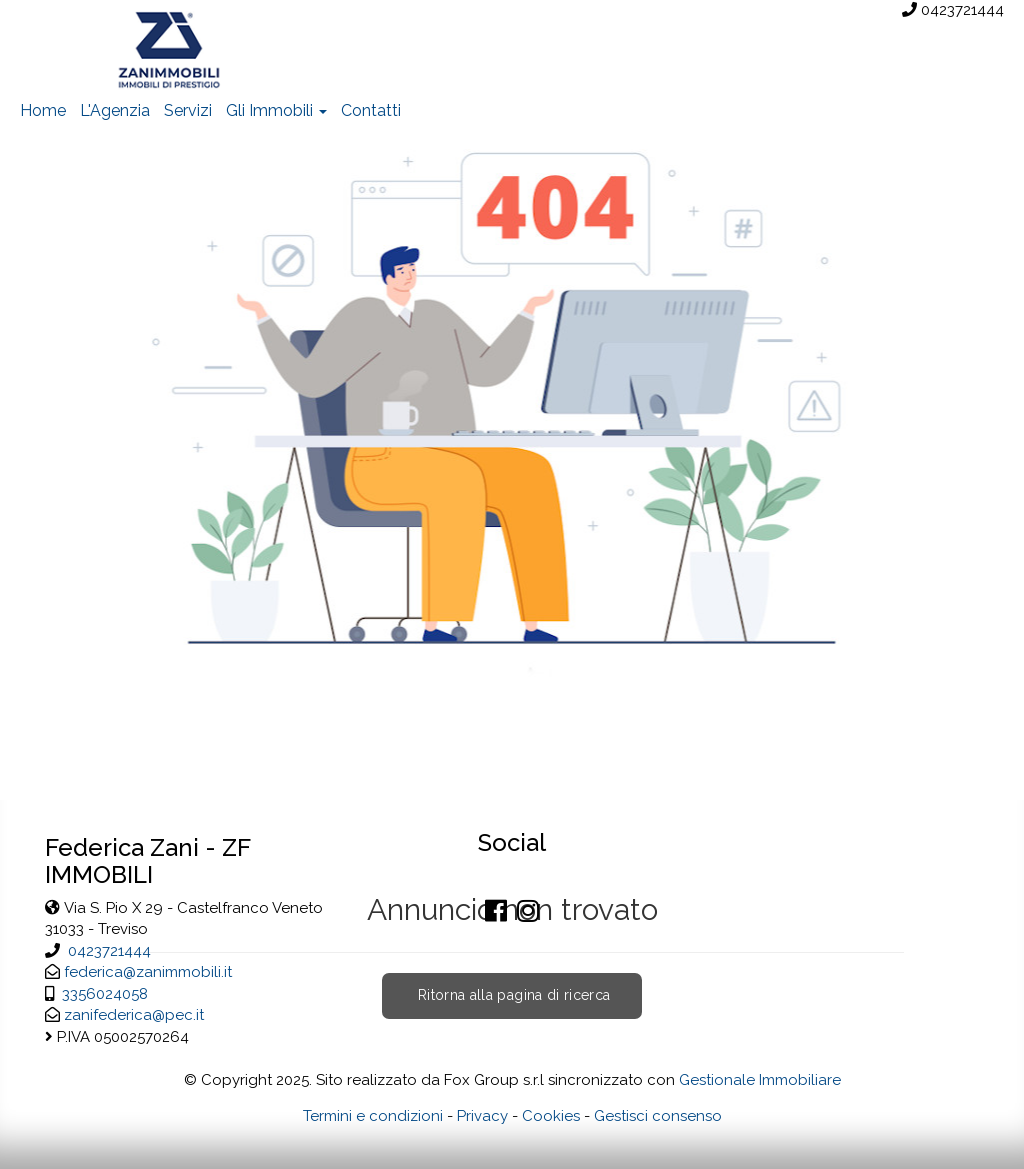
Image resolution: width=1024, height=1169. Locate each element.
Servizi (188, 110)
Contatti (371, 110)
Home (43, 110)
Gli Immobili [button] (276, 110)
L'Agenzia (115, 110)
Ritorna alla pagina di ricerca (512, 995)
